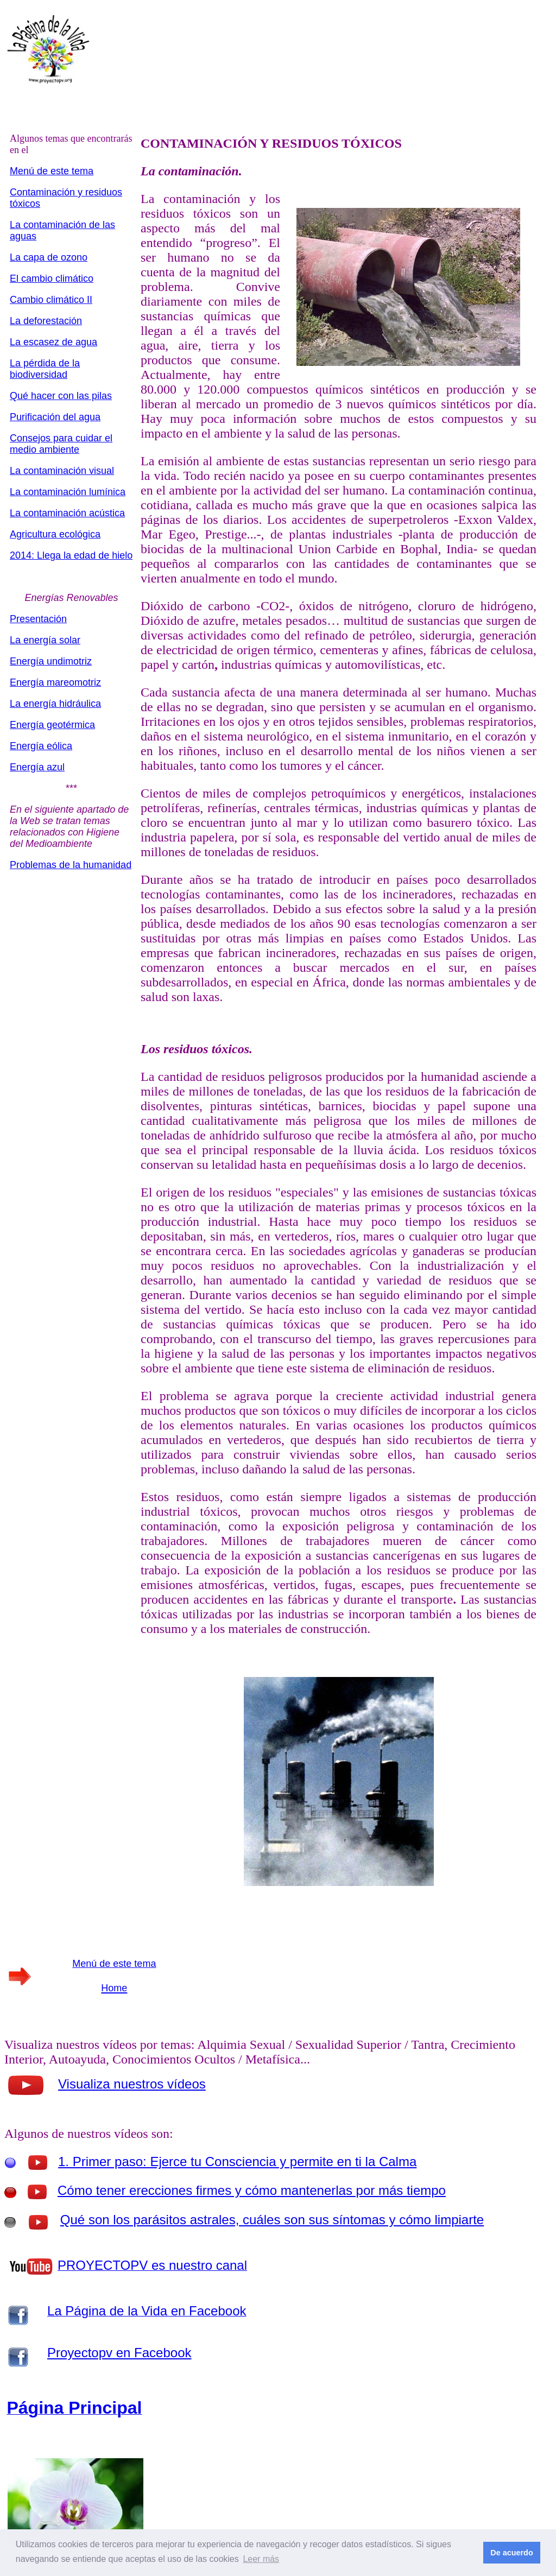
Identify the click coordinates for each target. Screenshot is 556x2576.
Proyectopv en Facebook (119, 2352)
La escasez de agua (53, 342)
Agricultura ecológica (55, 534)
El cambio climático (51, 278)
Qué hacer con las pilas (61, 395)
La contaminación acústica (67, 513)
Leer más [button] (261, 2559)
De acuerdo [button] (511, 2552)
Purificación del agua (55, 417)
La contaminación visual (62, 470)
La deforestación (46, 320)
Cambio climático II (51, 299)
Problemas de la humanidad (70, 864)
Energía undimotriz (51, 661)
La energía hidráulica (55, 703)
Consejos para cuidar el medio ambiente (61, 444)
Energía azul (37, 767)
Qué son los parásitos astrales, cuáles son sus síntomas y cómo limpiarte (272, 2219)
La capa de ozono (48, 257)
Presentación (38, 618)
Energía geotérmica (52, 724)
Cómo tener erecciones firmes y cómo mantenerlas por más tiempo (252, 2190)
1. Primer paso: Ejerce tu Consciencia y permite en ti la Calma (237, 2161)
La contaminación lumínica (67, 491)
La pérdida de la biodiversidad (45, 369)
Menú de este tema (51, 171)
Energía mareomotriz (55, 682)
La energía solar (45, 640)
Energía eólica (41, 745)
